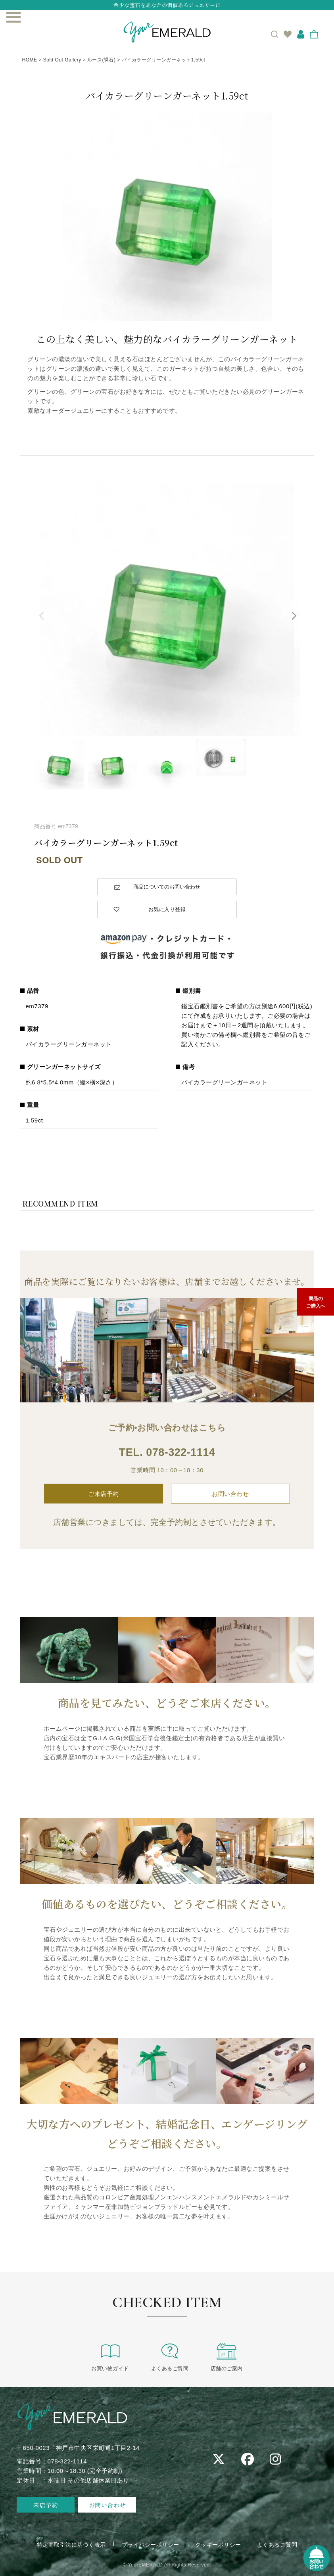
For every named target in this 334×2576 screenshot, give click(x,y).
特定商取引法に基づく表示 (71, 2545)
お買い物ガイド (110, 2356)
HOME (29, 60)
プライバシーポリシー (150, 2545)
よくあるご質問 (170, 2356)
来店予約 (45, 2505)
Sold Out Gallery (62, 60)
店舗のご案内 (227, 2356)
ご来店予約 (103, 1494)
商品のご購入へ (315, 1302)
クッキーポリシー (218, 2545)
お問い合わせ (230, 1494)
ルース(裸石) (101, 60)
